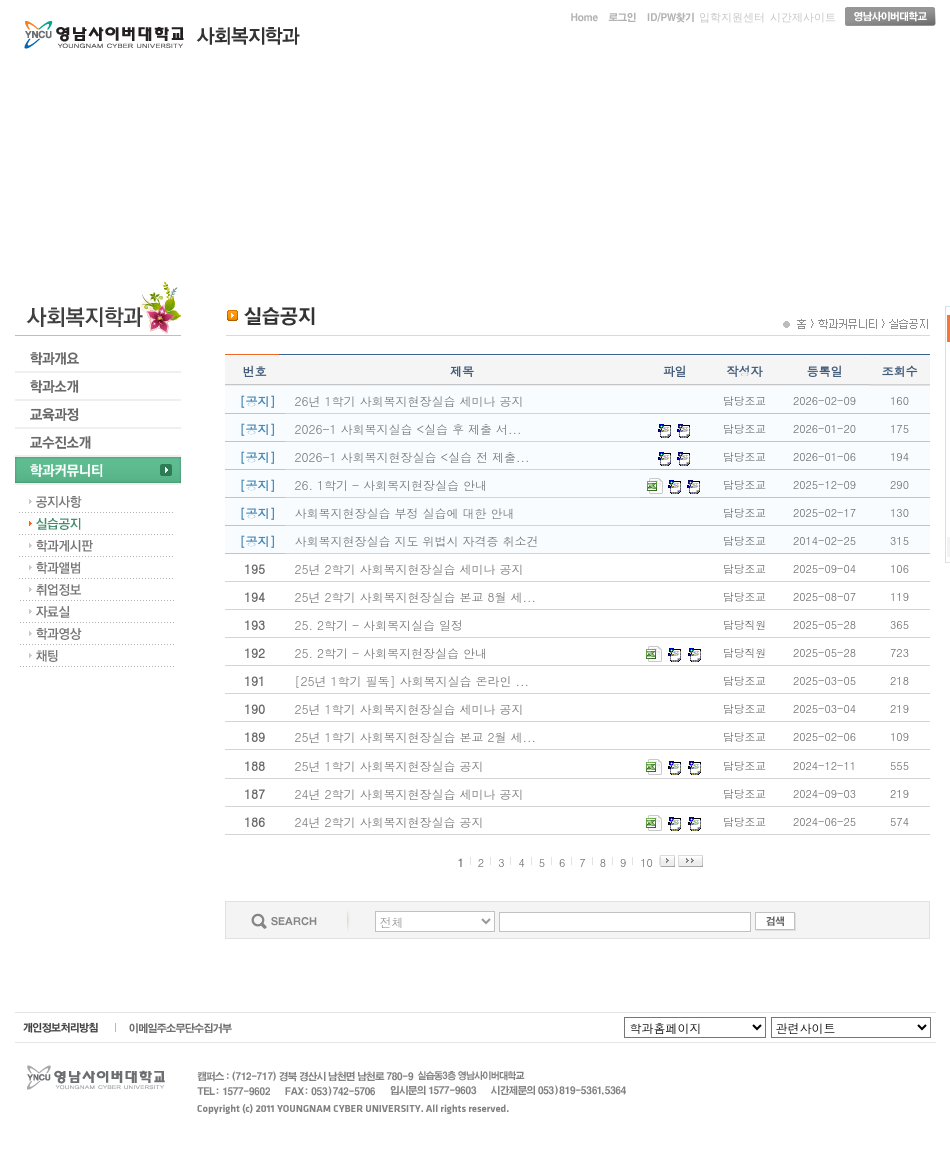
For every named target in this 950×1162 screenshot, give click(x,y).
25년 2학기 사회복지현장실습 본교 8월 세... (416, 596)
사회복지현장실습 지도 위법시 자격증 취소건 (417, 540)
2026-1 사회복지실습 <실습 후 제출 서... (408, 428)
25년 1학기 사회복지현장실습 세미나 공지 (409, 708)
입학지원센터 (732, 17)
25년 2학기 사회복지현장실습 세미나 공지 (409, 568)
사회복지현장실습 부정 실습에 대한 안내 (405, 512)
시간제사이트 (803, 17)
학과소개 (322, 78)
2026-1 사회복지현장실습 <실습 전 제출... (412, 456)
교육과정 (475, 78)
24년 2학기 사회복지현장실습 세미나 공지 (409, 793)
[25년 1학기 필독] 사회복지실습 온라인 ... (412, 680)
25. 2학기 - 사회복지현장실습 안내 (391, 652)
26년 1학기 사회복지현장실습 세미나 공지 (409, 400)
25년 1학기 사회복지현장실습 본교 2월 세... (416, 736)
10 (646, 862)
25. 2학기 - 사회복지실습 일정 (379, 624)
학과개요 (169, 78)
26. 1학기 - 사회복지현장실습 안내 (391, 484)
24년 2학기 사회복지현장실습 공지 (389, 821)
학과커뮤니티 (781, 78)
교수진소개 (628, 78)
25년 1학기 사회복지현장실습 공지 (389, 765)
